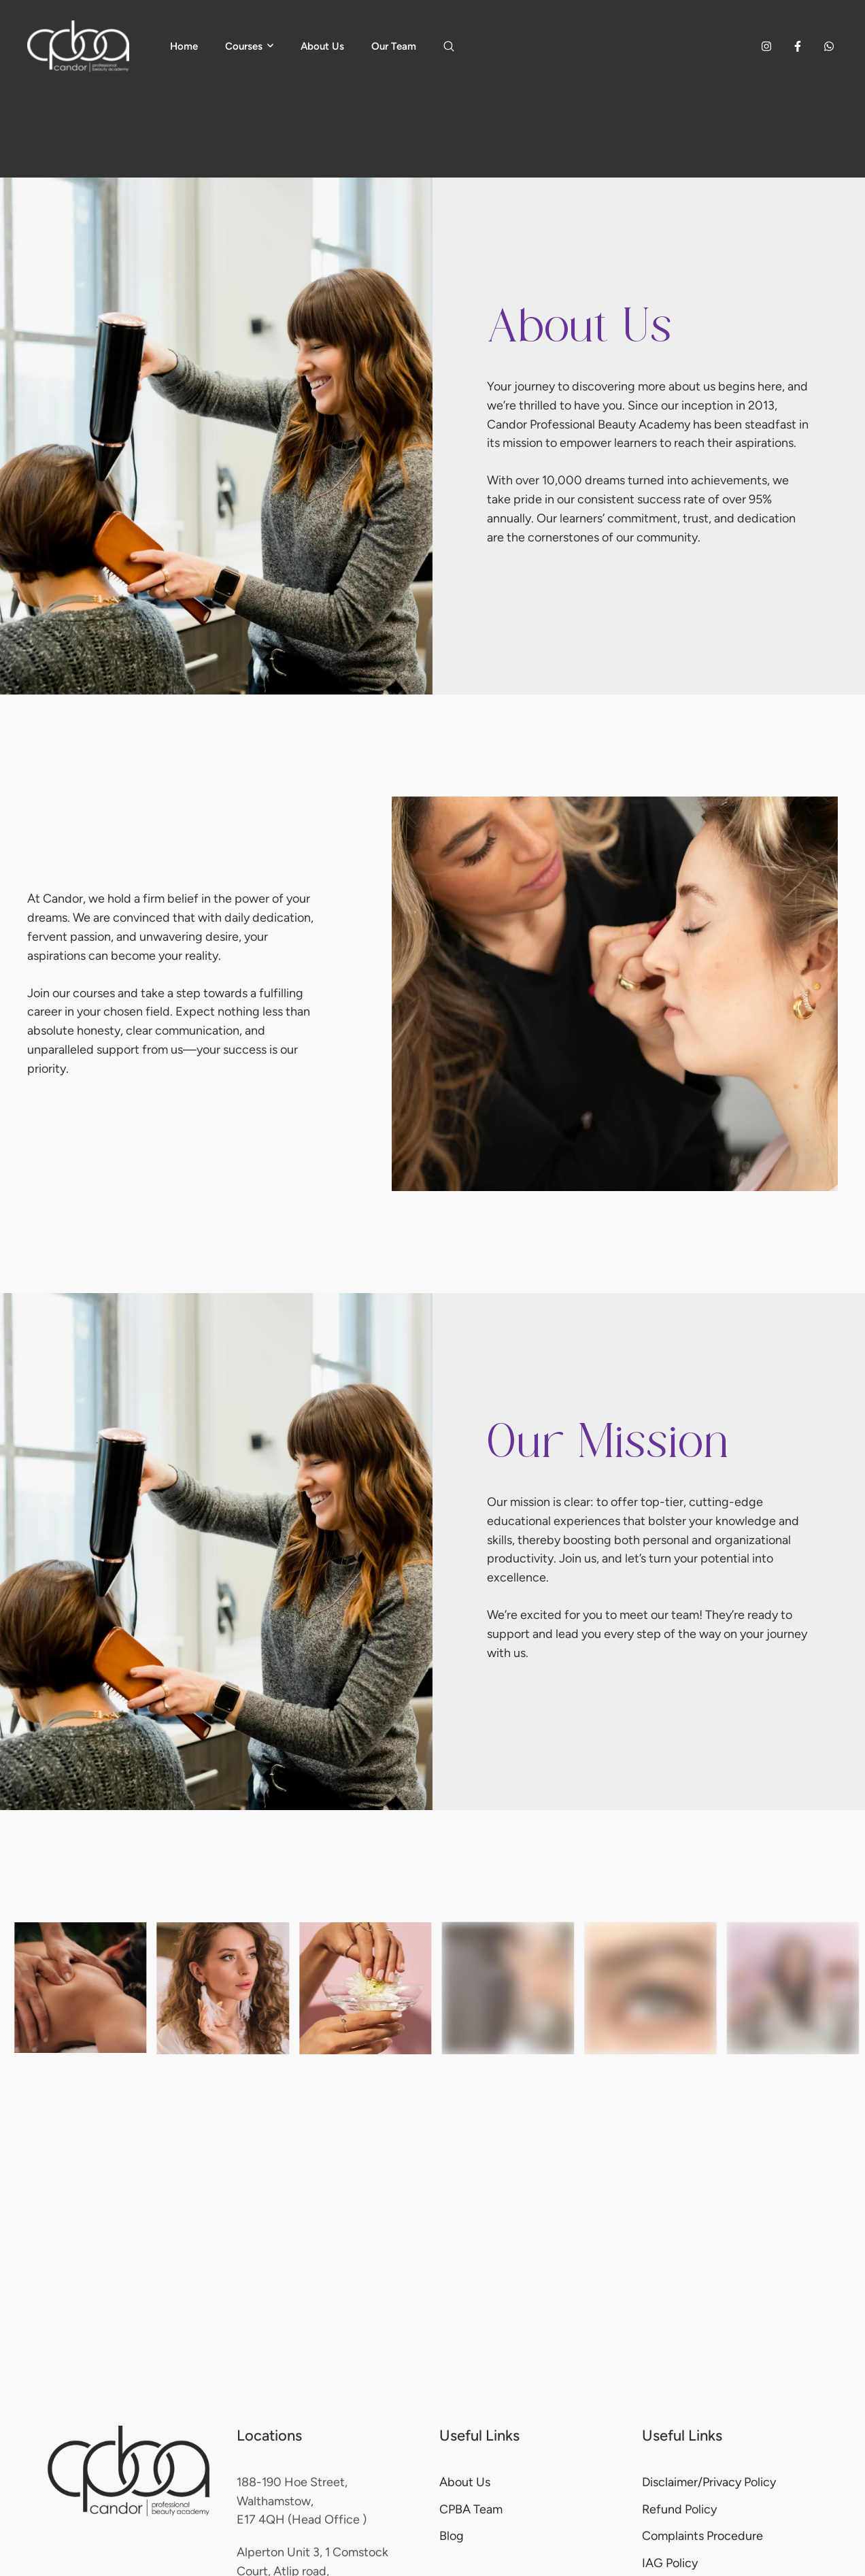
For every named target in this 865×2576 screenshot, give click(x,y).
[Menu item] (184, 46)
